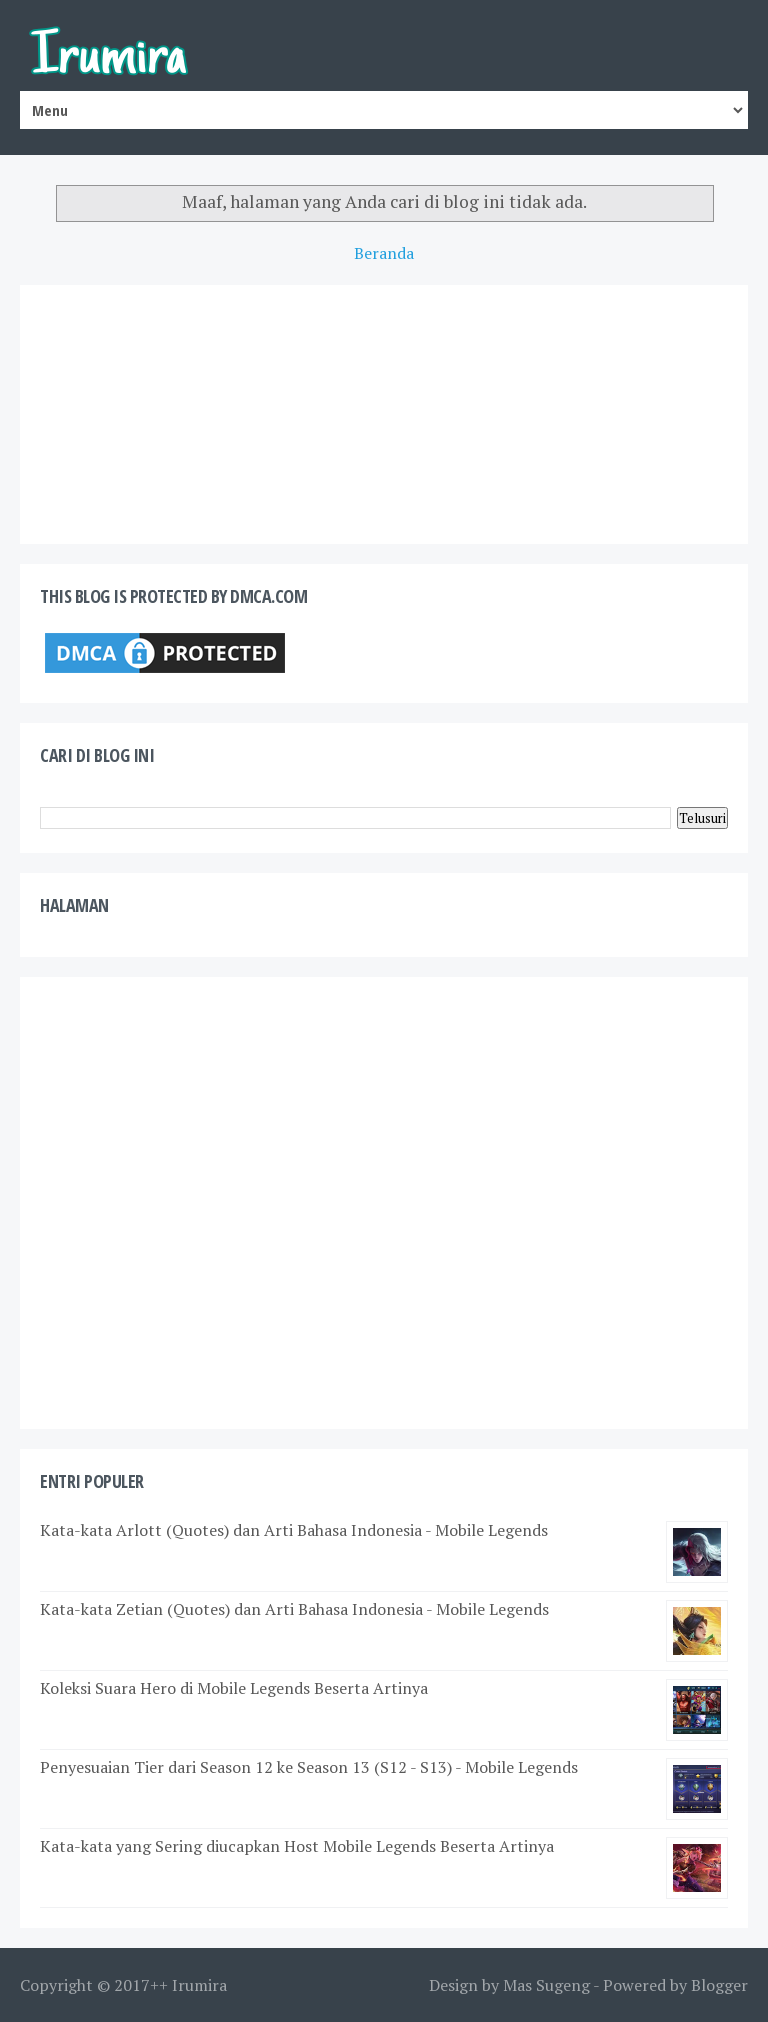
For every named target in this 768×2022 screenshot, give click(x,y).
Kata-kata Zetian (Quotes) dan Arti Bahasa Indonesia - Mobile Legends (294, 1609)
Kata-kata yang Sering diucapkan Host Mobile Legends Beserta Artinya (297, 1846)
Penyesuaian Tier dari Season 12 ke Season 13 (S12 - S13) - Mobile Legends (309, 1767)
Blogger (719, 1985)
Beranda (384, 253)
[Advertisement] (384, 1203)
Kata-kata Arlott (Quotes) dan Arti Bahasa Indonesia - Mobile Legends (294, 1530)
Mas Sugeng (546, 1985)
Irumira (199, 1985)
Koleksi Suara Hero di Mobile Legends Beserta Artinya (234, 1688)
